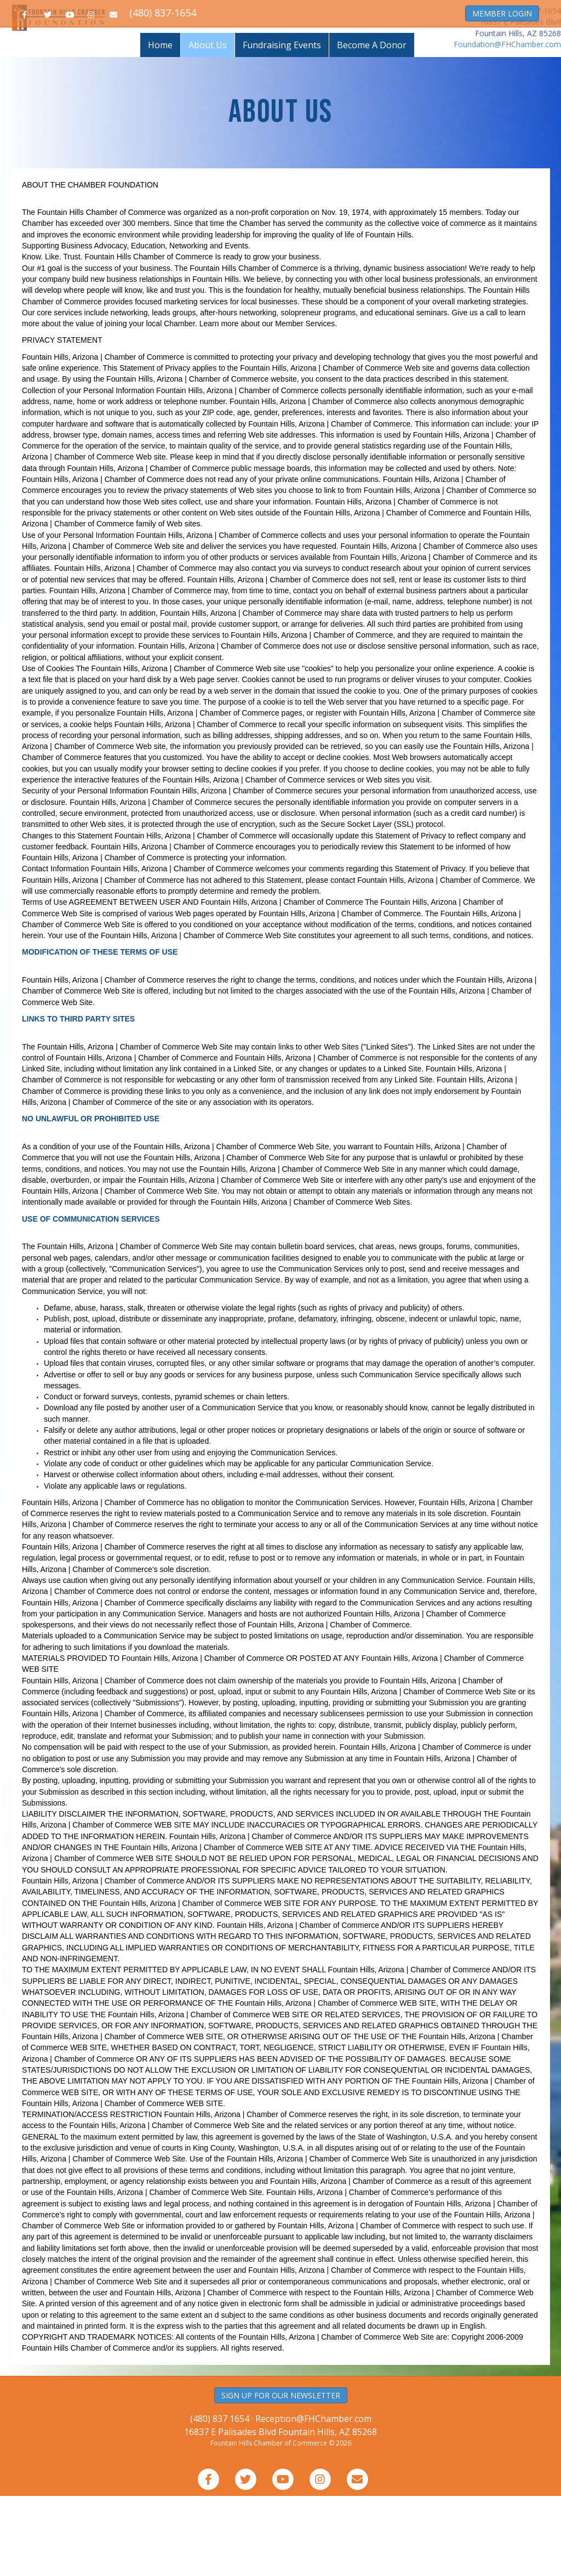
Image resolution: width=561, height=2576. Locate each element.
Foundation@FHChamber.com (507, 124)
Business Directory (80, 53)
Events (385, 53)
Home (28, 53)
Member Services (437, 53)
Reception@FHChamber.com (313, 2499)
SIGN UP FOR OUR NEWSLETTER (280, 2475)
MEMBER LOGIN (502, 13)
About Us (207, 125)
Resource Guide (336, 53)
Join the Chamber (152, 53)
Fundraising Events (282, 125)
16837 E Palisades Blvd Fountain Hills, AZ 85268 (280, 2512)
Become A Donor (372, 125)
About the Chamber (510, 53)
